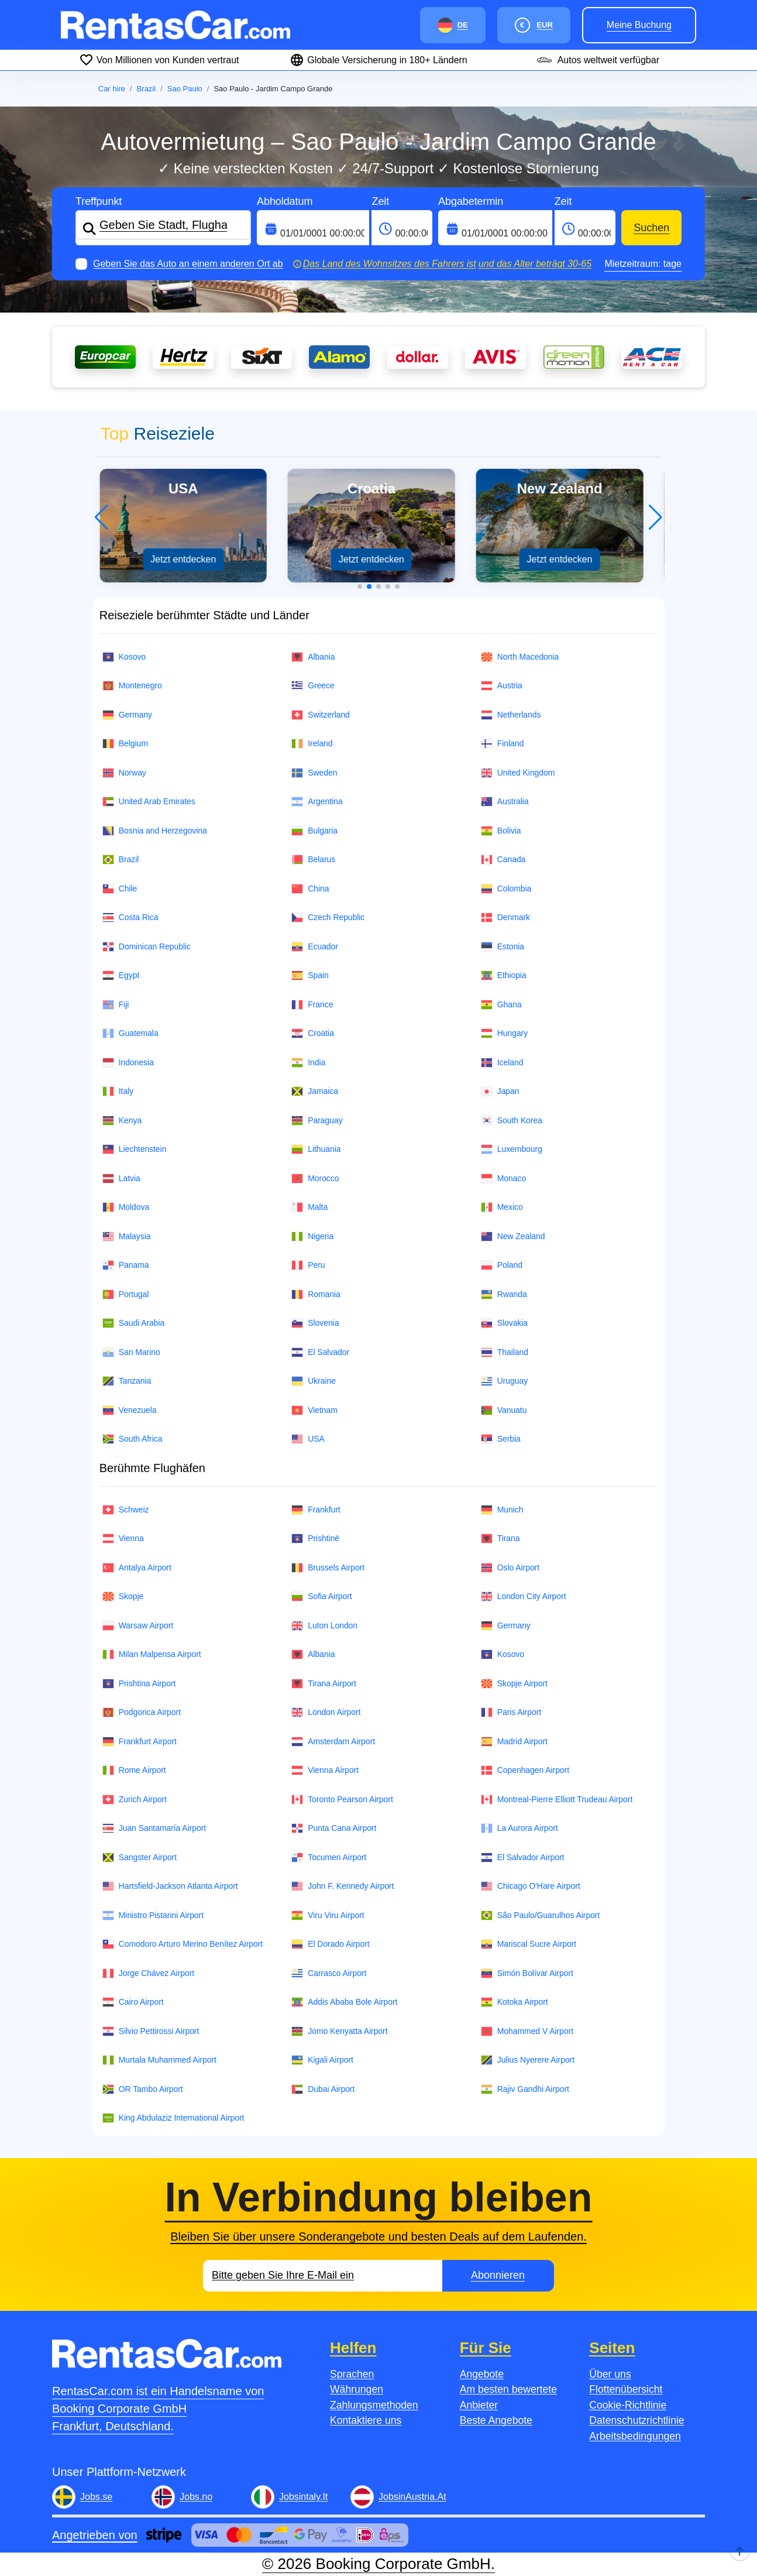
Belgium (125, 744)
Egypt (120, 975)
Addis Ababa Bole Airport (344, 2002)
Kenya (122, 1121)
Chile (119, 889)
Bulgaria (314, 831)
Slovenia (315, 1323)
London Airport (325, 1712)
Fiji (115, 1005)
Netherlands (511, 715)
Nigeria (312, 1236)
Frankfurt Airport (139, 1742)
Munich (502, 1510)
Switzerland (320, 715)
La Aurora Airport (519, 1828)
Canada (503, 860)
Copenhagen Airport (525, 1770)
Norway (124, 773)
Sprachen (352, 2374)
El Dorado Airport (330, 1944)
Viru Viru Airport (327, 1915)
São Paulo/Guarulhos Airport (540, 1915)
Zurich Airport (134, 1800)
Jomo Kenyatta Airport (339, 2031)
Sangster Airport (139, 1857)
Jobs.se (96, 2497)
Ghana (501, 1005)
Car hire (111, 88)
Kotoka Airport (514, 2002)
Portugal (125, 1294)
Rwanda (504, 1294)
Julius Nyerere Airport (527, 2060)
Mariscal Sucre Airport (528, 1944)
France (312, 1005)
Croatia (312, 1033)
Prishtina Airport (139, 1684)
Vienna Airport (325, 1770)
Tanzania (126, 1381)
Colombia (506, 889)
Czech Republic (327, 917)
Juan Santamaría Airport (154, 1828)
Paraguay (316, 1121)
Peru (308, 1265)
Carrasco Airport (328, 1973)
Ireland (311, 744)
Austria (501, 686)
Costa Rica (130, 917)
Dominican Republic (146, 947)
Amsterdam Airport (333, 1742)
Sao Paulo (184, 88)
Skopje (122, 1596)
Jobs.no (196, 2497)
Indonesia (128, 1063)
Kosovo (124, 657)
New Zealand (513, 1236)
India (308, 1063)
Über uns (610, 2374)
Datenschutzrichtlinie (636, 2420)
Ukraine (313, 1381)
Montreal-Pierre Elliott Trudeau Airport (556, 1800)
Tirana (500, 1538)
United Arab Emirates (148, 802)
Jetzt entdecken (190, 559)
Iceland (502, 1063)
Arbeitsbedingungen (635, 2436)
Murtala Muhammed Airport (159, 2060)
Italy (117, 1091)
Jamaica (314, 1091)
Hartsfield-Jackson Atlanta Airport (170, 1886)
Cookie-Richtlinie (627, 2405)
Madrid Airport (514, 1742)
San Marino (131, 1352)
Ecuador (314, 947)
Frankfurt (315, 1510)
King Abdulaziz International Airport (173, 2118)
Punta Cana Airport (333, 1828)
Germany (127, 715)
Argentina (316, 802)
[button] (359, 586)
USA (308, 1439)
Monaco (503, 1179)
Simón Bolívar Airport (527, 1973)
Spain (309, 975)
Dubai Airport (323, 2089)
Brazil (146, 88)
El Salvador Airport (523, 1857)
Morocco (315, 1179)
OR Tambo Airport (142, 2089)
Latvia (121, 1179)
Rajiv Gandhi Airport (525, 2089)
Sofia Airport (321, 1596)
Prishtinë (315, 1538)
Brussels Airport (327, 1568)
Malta (309, 1207)
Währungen (356, 2389)
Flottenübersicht (625, 2389)
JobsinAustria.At (412, 2497)
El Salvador (320, 1352)
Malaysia (126, 1236)
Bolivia (501, 831)
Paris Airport (511, 1712)
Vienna (123, 1538)
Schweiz (125, 1510)
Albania (313, 657)
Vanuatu (504, 1410)
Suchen (651, 228)
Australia (505, 802)
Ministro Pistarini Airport (153, 1915)
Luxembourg (511, 1149)
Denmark (505, 917)
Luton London (324, 1626)
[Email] (322, 2276)
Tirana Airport (323, 1684)
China (310, 889)
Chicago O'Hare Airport (530, 1886)
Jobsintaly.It (303, 2497)
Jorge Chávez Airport (148, 1973)
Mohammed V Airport (527, 2031)
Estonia (502, 947)
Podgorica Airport (141, 1712)
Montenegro (132, 686)
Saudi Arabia (133, 1323)
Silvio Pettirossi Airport (150, 2031)
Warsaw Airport (137, 1626)
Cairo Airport (133, 2002)
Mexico (502, 1207)
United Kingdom (518, 773)
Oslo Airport (510, 1568)
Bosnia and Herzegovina (154, 831)
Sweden (314, 773)
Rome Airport (134, 1770)
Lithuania (315, 1149)
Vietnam (314, 1410)
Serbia (501, 1439)
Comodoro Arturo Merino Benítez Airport (182, 1944)
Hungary (504, 1033)
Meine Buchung (639, 25)
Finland (502, 744)
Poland (501, 1265)
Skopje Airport (514, 1684)
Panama (125, 1265)
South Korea (511, 1121)
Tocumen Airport (328, 1857)
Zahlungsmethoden (374, 2405)
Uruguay (504, 1381)
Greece (313, 686)
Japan (500, 1091)
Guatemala (130, 1033)
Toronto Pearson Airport (342, 1800)
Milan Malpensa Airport (151, 1654)
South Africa (132, 1439)
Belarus (313, 860)
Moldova (125, 1207)
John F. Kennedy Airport (342, 1886)
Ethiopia (504, 975)
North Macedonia (520, 657)
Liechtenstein (134, 1149)
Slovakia (504, 1323)
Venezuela (129, 1410)
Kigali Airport (322, 2060)
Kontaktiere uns (365, 2420)
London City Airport (523, 1596)
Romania (315, 1294)
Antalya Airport (136, 1568)
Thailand (504, 1352)
